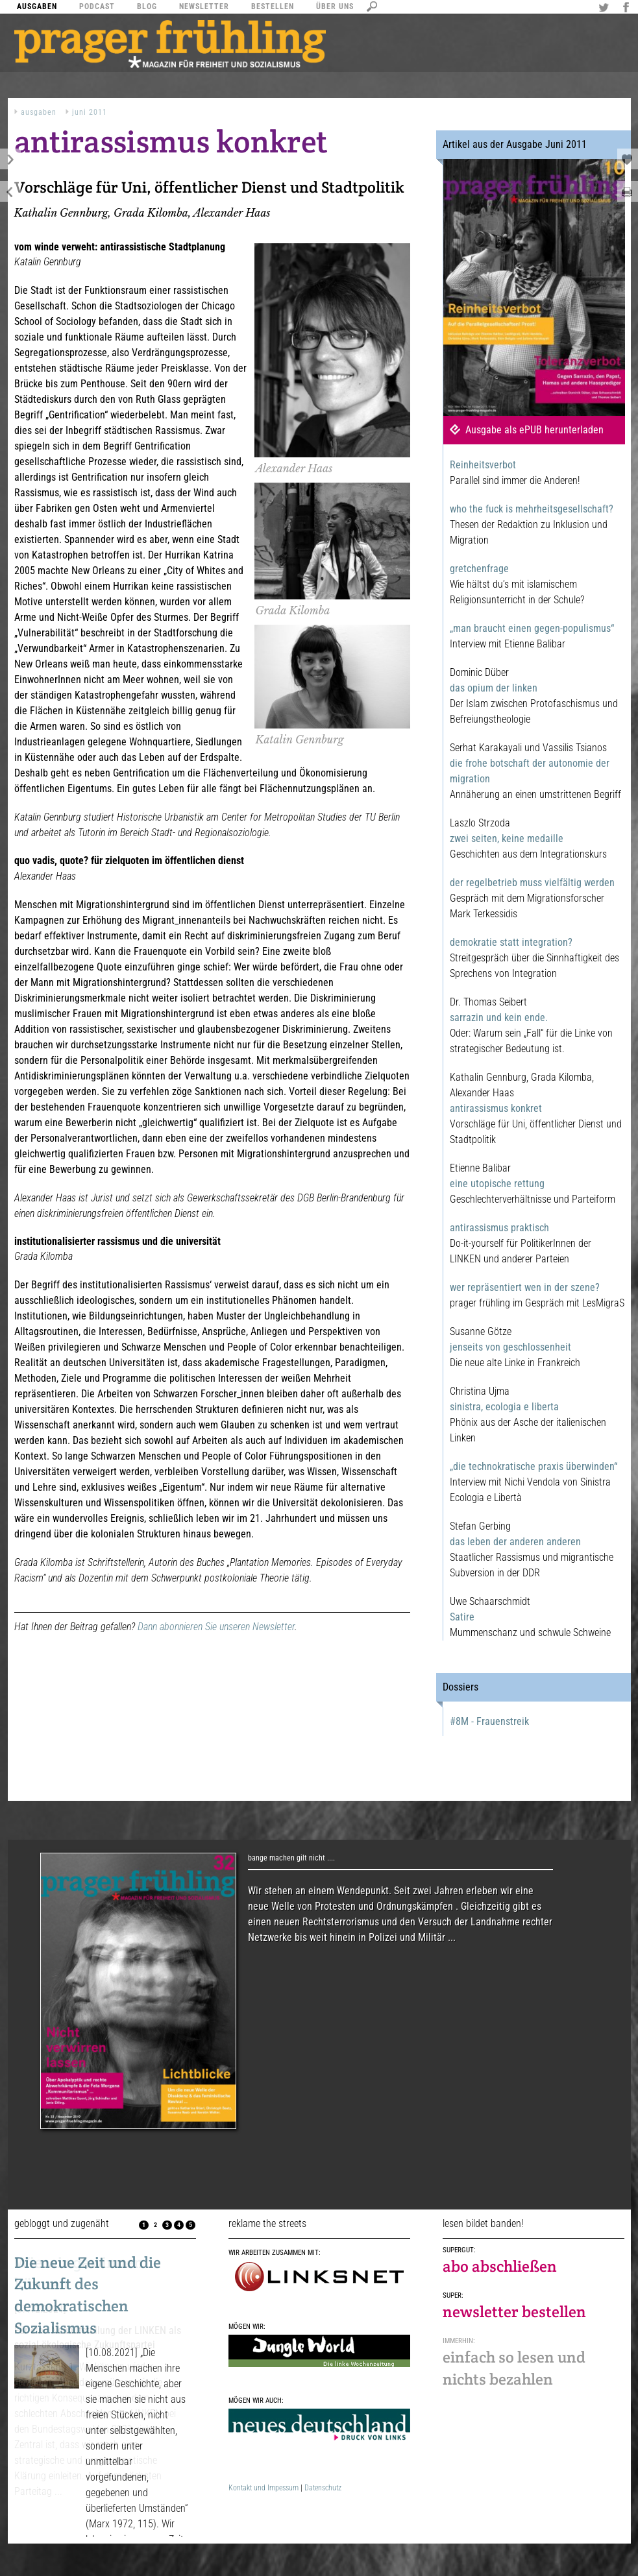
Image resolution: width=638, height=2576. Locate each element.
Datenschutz (322, 2487)
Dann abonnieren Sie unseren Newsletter (216, 1626)
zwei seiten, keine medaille (506, 838)
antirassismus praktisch (499, 1228)
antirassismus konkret (496, 1108)
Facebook (627, 8)
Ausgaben (38, 112)
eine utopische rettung (497, 1183)
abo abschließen (500, 2266)
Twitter (605, 8)
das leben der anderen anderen (515, 1541)
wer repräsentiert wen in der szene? (525, 1287)
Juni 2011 (89, 112)
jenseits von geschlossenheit (510, 1347)
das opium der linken (493, 688)
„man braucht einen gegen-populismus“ (532, 628)
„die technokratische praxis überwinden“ (533, 1466)
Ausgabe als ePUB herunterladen (534, 430)
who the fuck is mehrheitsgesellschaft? (531, 509)
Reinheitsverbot (483, 465)
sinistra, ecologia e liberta (504, 1407)
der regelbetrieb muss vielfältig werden (532, 882)
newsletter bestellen (514, 2312)
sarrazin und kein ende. (499, 1017)
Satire (462, 1617)
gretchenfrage (479, 568)
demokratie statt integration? (511, 942)
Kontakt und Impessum (263, 2487)
